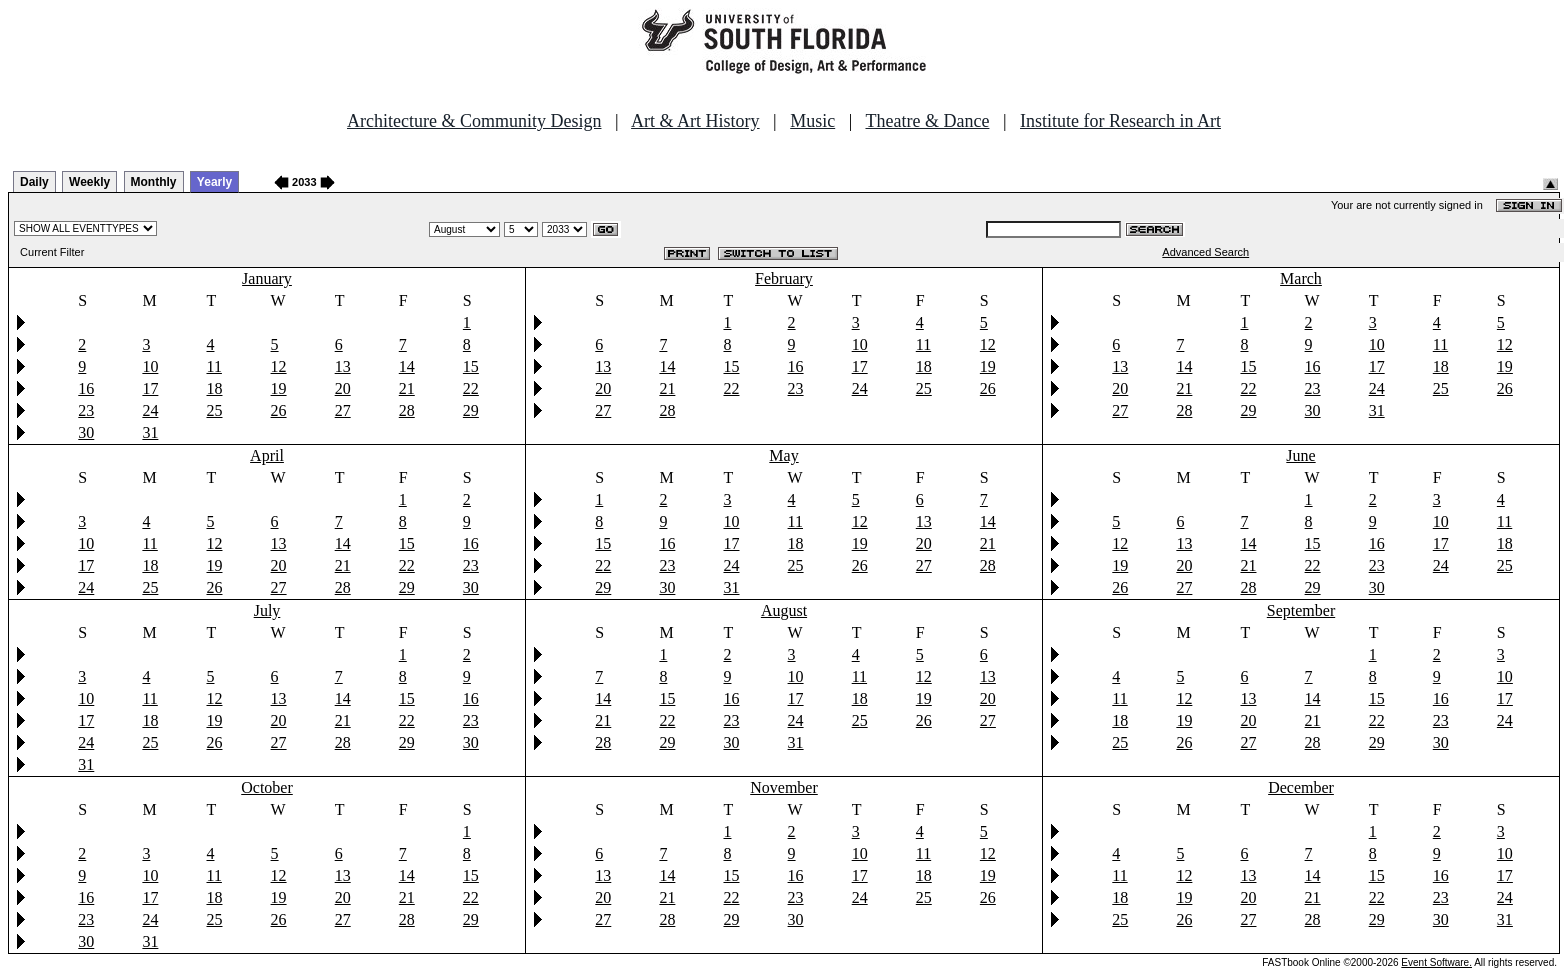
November (784, 787)
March (1301, 278)
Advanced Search (1205, 252)
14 (407, 366)
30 (86, 432)
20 (343, 388)
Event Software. (1436, 962)
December (1301, 787)
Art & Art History (695, 121)
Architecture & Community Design (474, 121)
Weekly (89, 182)
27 (343, 410)
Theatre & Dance (927, 121)
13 (343, 366)
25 (214, 410)
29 (471, 410)
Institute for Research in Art (1120, 121)
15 (471, 366)
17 (150, 388)
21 (407, 388)
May (783, 455)
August (784, 610)
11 (213, 366)
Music (812, 121)
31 (150, 432)
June (1300, 455)
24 (150, 410)
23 (86, 410)
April (267, 455)
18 (214, 388)
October (267, 787)
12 (279, 366)
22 (471, 388)
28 (407, 410)
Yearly (214, 182)
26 (279, 410)
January (267, 278)
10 (150, 366)
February (784, 278)
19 (279, 388)
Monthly (154, 182)
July (267, 610)
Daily (34, 182)
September (1301, 610)
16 (86, 388)
